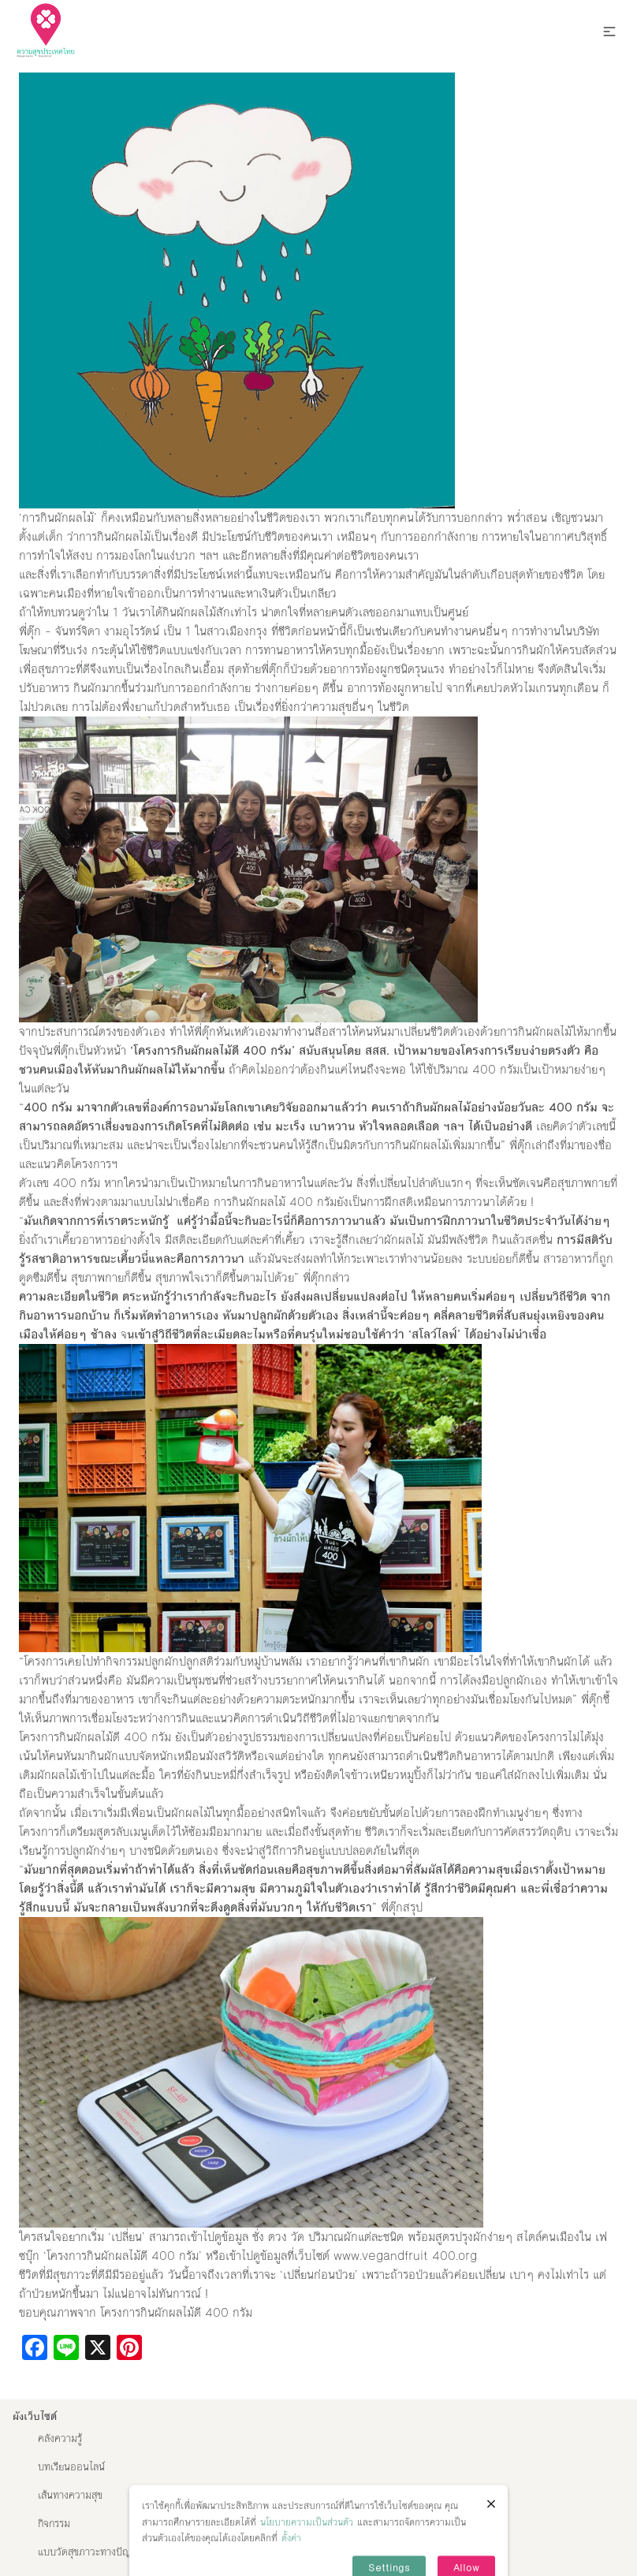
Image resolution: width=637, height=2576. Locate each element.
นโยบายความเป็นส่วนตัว (306, 2538)
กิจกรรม (54, 2524)
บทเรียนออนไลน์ (71, 2467)
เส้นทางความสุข (70, 2495)
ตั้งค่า (291, 2555)
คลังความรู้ (60, 2439)
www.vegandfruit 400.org (407, 2256)
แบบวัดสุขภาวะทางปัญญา (91, 2552)
